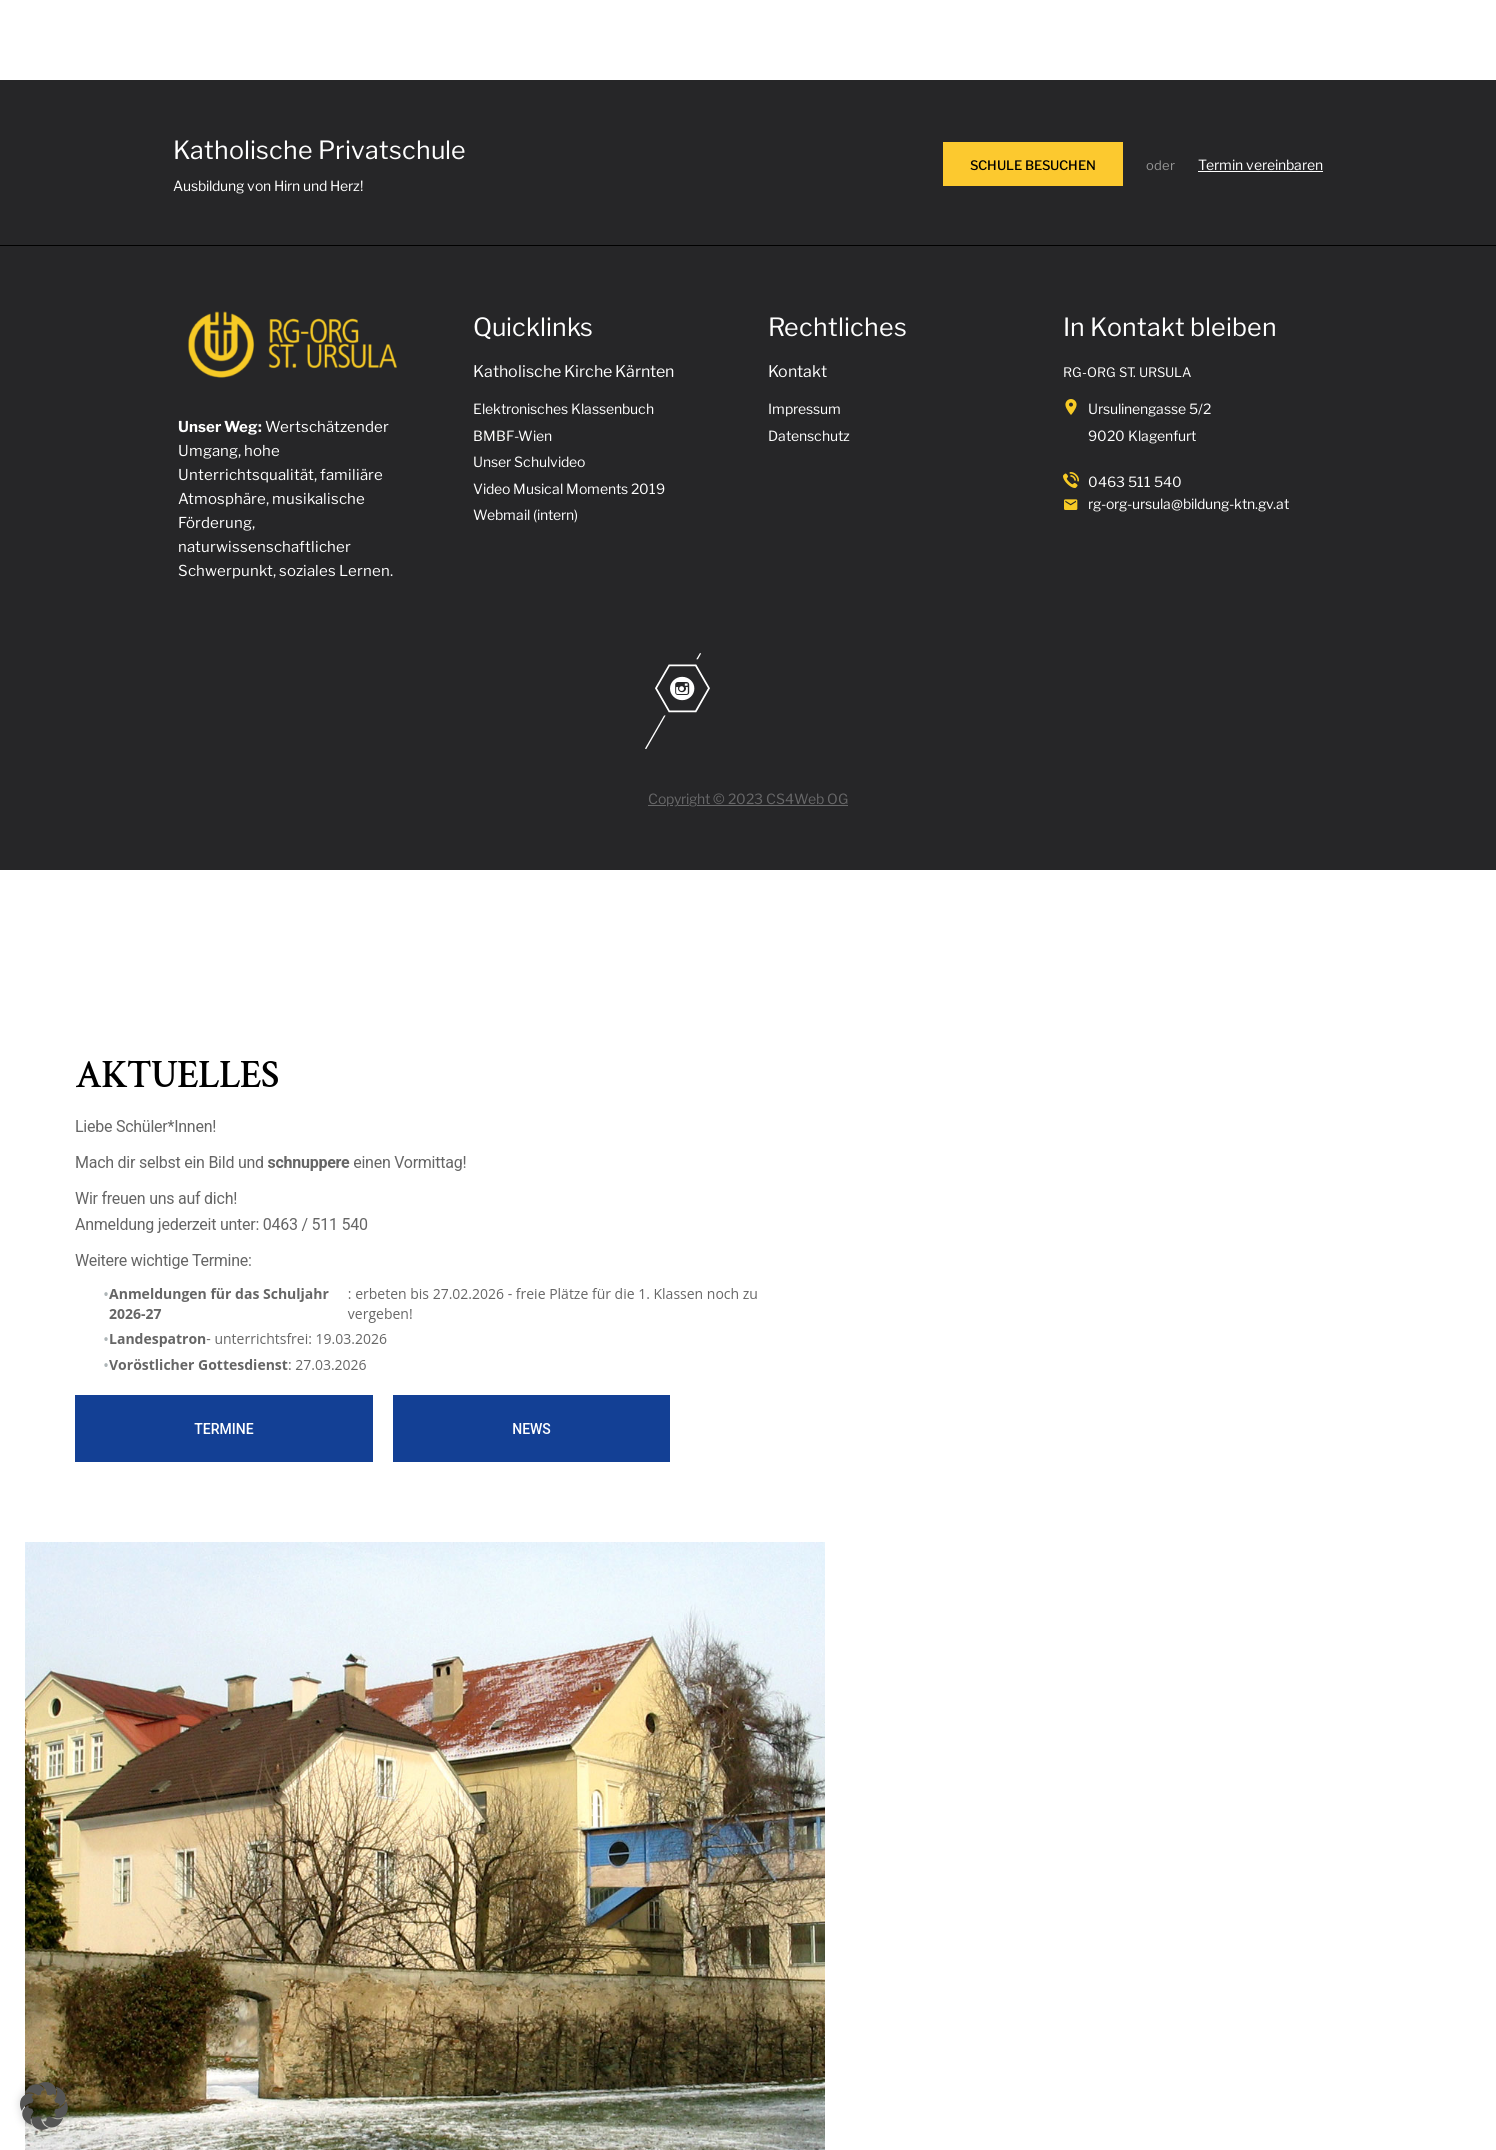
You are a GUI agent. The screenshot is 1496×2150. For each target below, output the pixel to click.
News (531, 1429)
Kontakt (797, 371)
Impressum (804, 408)
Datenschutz (809, 435)
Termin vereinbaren (1260, 164)
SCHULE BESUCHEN (1033, 165)
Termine (223, 1429)
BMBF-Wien (512, 435)
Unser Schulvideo (529, 461)
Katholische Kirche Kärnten (573, 371)
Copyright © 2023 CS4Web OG (748, 798)
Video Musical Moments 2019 (569, 488)
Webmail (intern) (525, 514)
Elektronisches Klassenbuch (563, 408)
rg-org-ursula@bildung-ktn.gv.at (1188, 503)
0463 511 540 (1135, 481)
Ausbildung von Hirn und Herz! (268, 185)
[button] (44, 2106)
